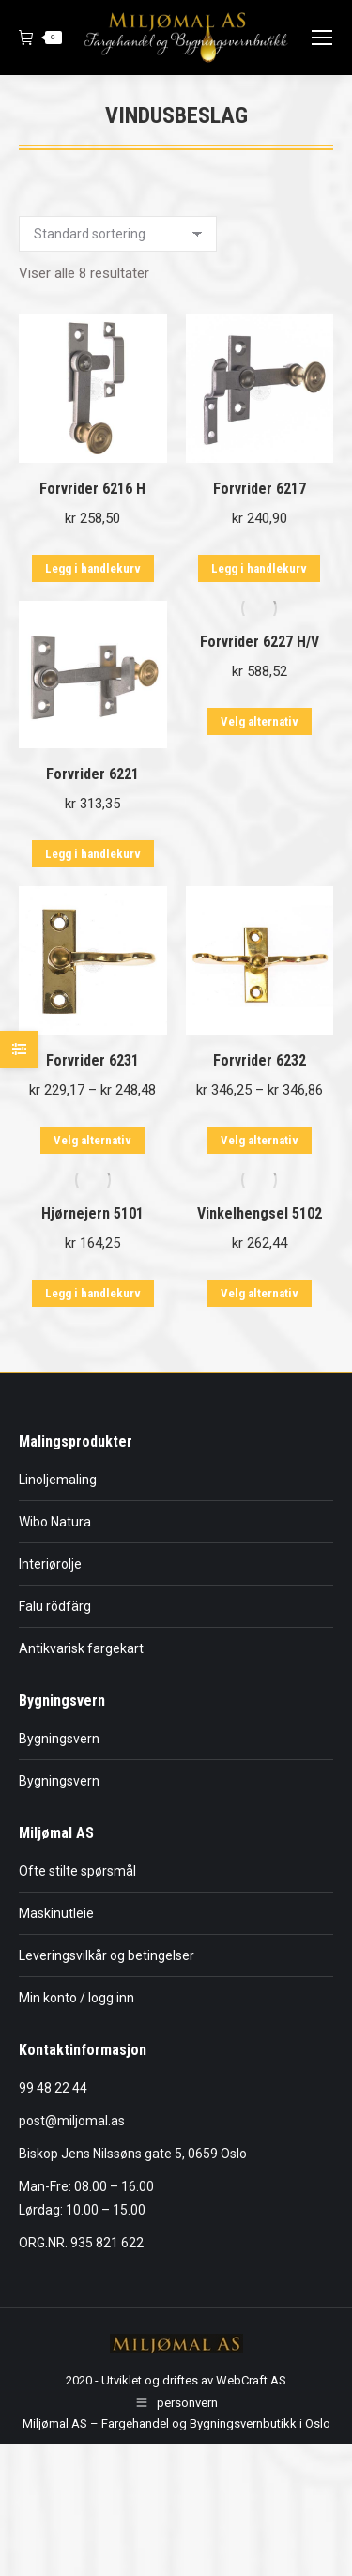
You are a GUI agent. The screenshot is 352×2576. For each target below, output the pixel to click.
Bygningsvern (59, 1738)
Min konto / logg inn (76, 1997)
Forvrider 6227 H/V (259, 642)
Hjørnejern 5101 (92, 1213)
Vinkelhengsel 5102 (259, 1213)
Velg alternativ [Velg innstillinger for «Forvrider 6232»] (259, 1140)
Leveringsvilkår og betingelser (106, 1955)
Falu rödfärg (55, 1606)
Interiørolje (50, 1564)
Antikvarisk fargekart (81, 1648)
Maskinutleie (56, 1913)
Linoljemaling (58, 1479)
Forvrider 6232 (259, 1060)
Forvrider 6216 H (92, 489)
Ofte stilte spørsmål (77, 1870)
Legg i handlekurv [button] (93, 568)
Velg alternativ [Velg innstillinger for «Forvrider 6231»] (92, 1140)
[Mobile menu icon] (322, 37)
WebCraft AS (251, 2380)
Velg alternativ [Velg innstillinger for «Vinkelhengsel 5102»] (259, 1293)
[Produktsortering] (118, 234)
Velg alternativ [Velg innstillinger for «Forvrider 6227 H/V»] (259, 721)
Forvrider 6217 (259, 489)
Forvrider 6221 (92, 774)
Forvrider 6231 (92, 1060)
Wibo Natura (55, 1521)
